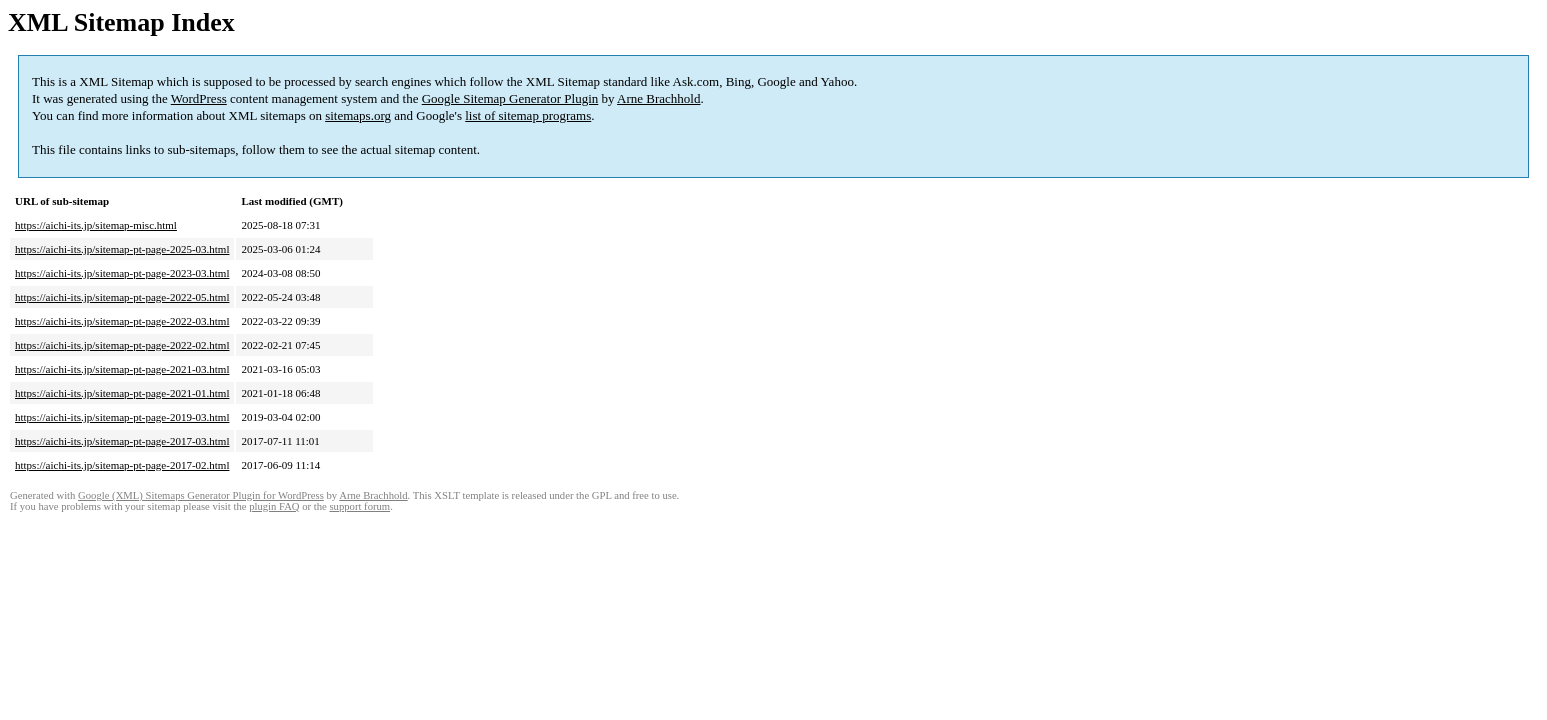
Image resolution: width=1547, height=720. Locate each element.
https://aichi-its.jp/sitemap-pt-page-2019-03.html (122, 417)
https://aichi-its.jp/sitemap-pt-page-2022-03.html (122, 321)
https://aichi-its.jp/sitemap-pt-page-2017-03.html (122, 441)
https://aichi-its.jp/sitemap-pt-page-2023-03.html (122, 273)
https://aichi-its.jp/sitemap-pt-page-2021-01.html (122, 393)
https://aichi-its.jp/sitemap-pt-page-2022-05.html (122, 297)
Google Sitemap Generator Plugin (510, 98)
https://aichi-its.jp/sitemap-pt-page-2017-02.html (122, 465)
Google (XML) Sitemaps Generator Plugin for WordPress (201, 495)
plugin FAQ (274, 506)
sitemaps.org (358, 115)
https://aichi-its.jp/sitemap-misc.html (96, 225)
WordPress (199, 98)
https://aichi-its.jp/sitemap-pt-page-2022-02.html (122, 345)
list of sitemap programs (528, 115)
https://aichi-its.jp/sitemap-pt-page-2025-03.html (122, 249)
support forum (359, 506)
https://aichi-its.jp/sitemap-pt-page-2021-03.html (122, 369)
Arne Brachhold (658, 98)
